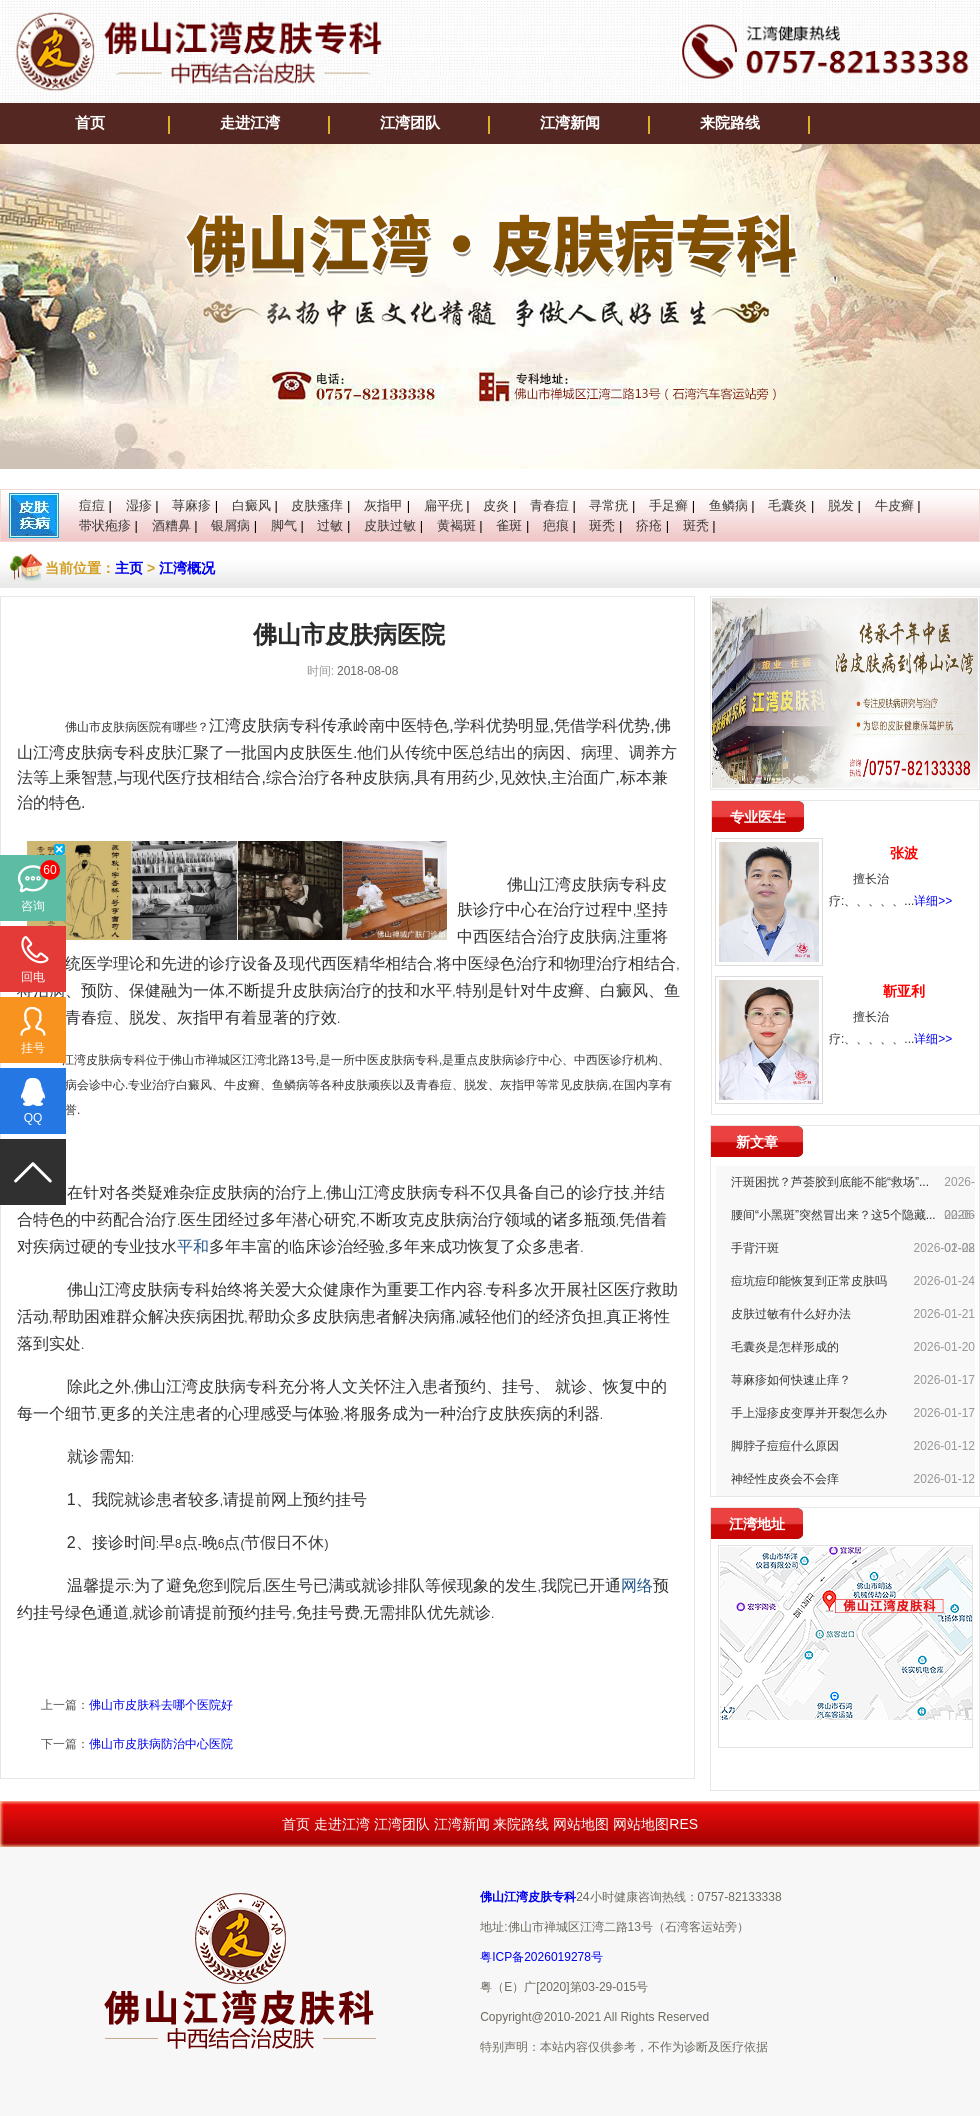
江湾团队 (410, 123)
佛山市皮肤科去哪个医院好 (161, 1705)
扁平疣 (443, 505)
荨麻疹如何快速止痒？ (791, 1380)
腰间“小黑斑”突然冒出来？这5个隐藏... (833, 1215)
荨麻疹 (191, 505)
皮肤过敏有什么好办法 (791, 1314)
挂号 (33, 1048)
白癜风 (251, 505)
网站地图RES (655, 1824)
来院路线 (730, 123)
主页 (129, 568)
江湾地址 (757, 1524)
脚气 (284, 525)
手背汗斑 (755, 1248)
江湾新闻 (570, 123)
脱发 (841, 505)
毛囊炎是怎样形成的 (785, 1347)
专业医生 (758, 817)
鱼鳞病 (728, 505)
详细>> (933, 901)
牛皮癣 (894, 505)
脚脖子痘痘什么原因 (785, 1446)
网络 (637, 1585)
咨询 (33, 906)
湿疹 (139, 505)
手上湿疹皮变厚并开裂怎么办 (809, 1413)
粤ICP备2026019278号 (541, 1957)
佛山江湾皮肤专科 (528, 1897)
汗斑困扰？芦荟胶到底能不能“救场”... (830, 1182)
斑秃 (602, 525)
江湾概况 (187, 568)
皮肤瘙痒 (317, 505)
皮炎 (496, 505)
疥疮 (649, 525)
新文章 (757, 1142)
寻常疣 (608, 505)
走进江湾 (250, 123)
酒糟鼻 (171, 525)
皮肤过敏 (390, 525)
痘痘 (92, 505)
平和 (193, 1246)
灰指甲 (383, 505)
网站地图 (581, 1824)
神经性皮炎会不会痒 (785, 1479)
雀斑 (509, 525)
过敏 (330, 525)
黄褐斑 (456, 525)
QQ (33, 1118)
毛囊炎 (787, 505)
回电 (33, 977)
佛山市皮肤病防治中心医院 (161, 1744)
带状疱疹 (105, 525)
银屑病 (230, 525)
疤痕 (556, 525)
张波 (904, 853)
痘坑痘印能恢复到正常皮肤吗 (809, 1281)
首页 (90, 123)
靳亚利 (904, 991)
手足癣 (668, 505)
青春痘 (549, 505)
